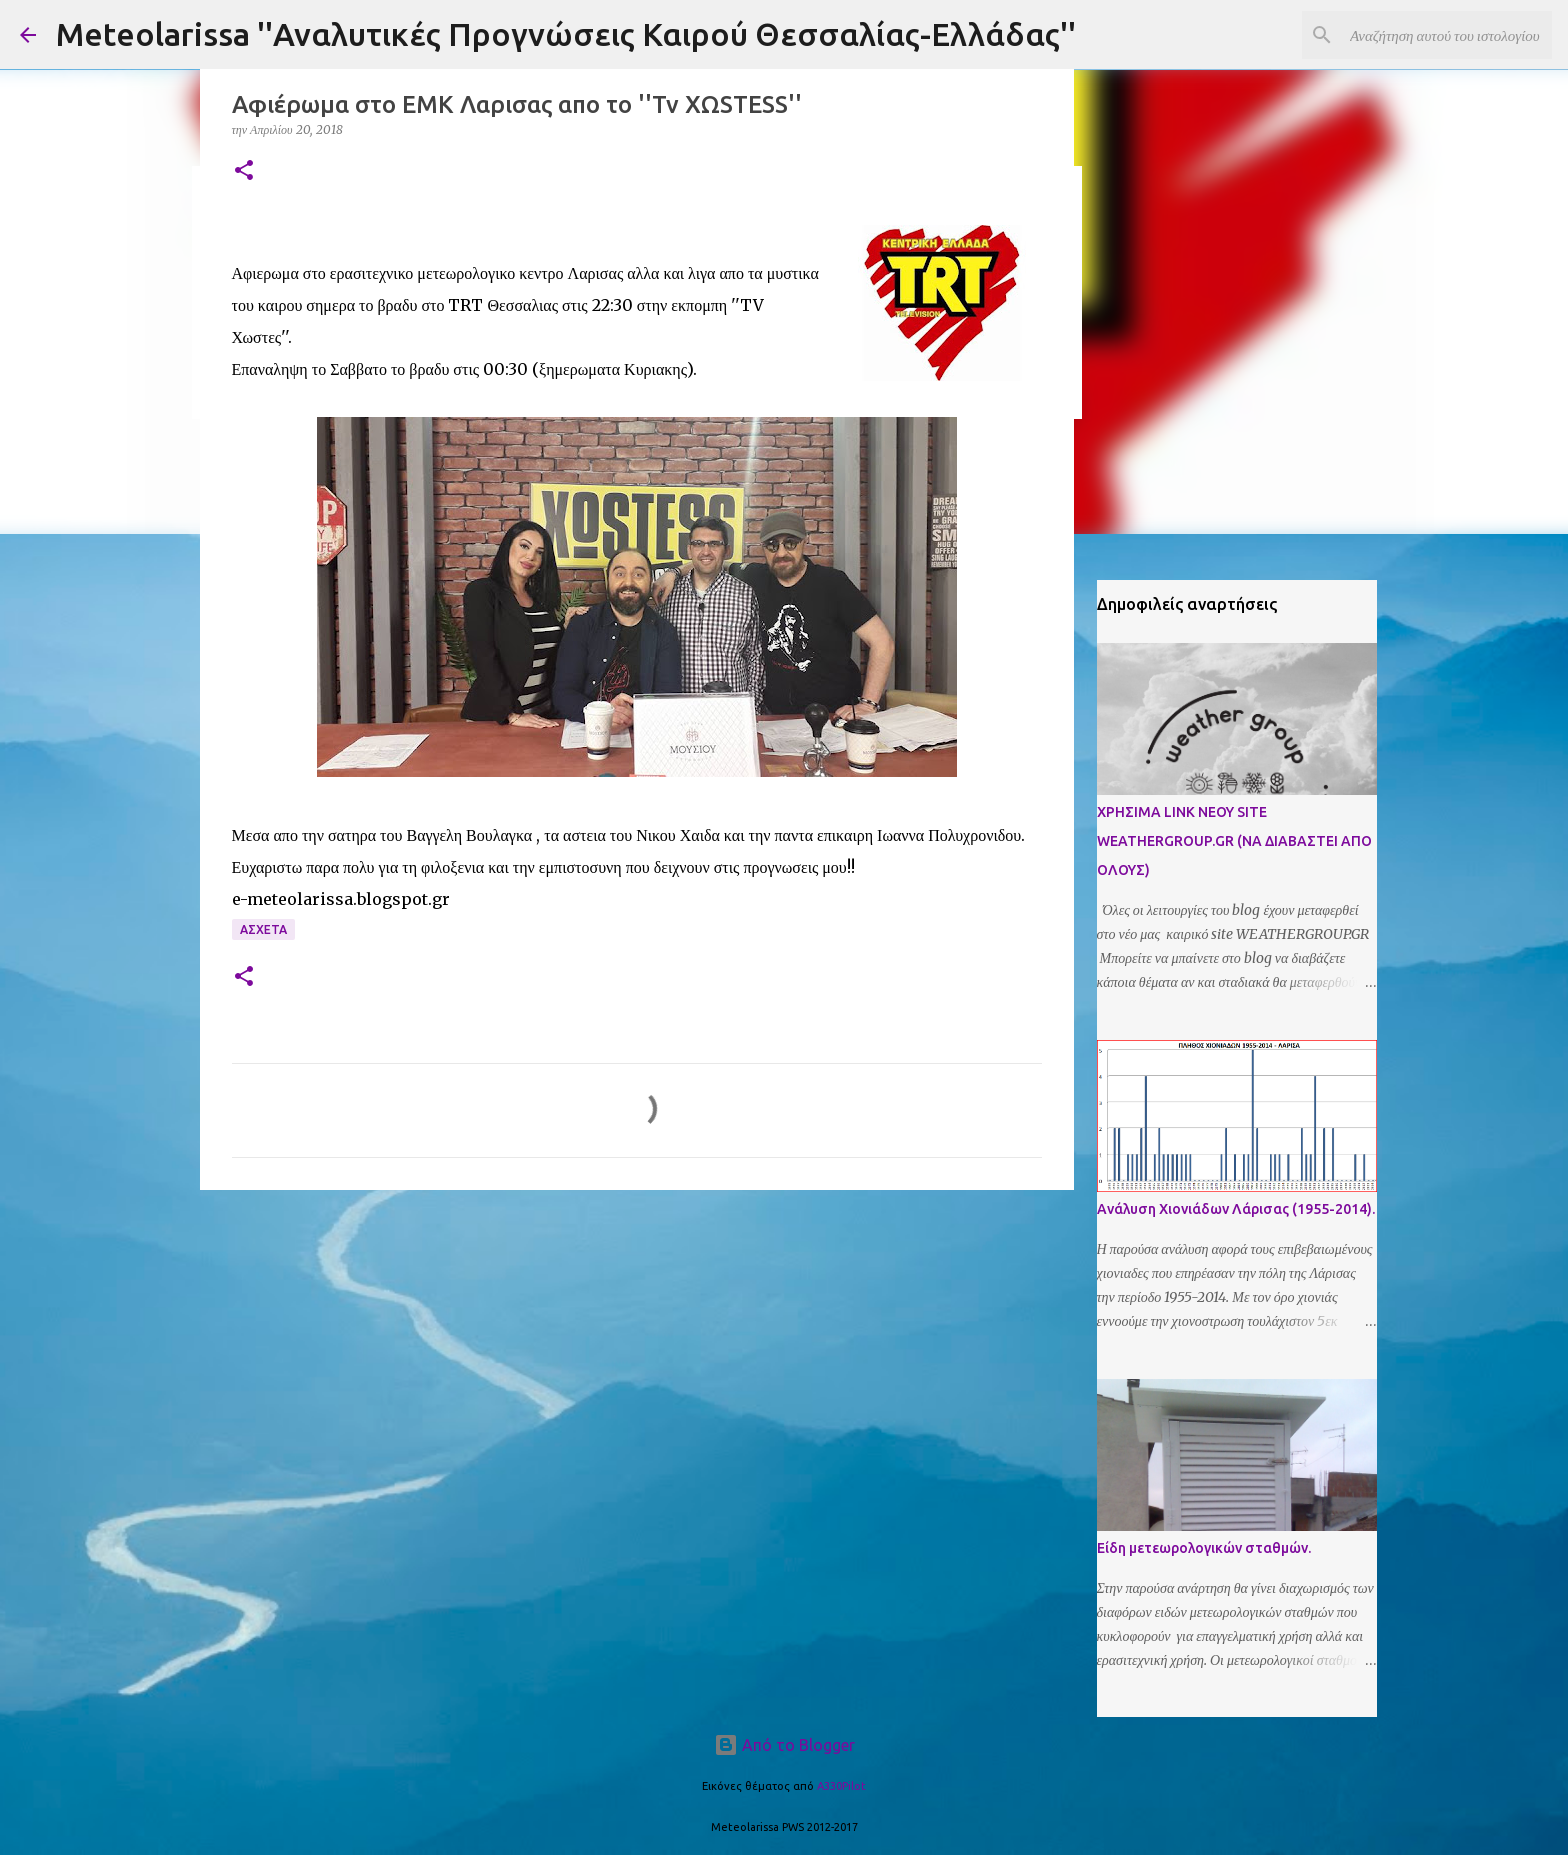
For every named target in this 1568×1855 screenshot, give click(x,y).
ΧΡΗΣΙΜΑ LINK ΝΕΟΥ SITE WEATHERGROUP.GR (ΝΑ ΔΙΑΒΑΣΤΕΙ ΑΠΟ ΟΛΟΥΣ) (1234, 841)
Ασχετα (263, 929)
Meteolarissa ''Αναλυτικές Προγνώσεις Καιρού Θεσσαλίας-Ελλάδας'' (566, 34)
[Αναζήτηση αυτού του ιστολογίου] (1447, 35)
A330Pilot (841, 1786)
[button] (244, 171)
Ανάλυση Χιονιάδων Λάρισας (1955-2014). (1236, 1209)
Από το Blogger (784, 1745)
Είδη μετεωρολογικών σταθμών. (1204, 1548)
